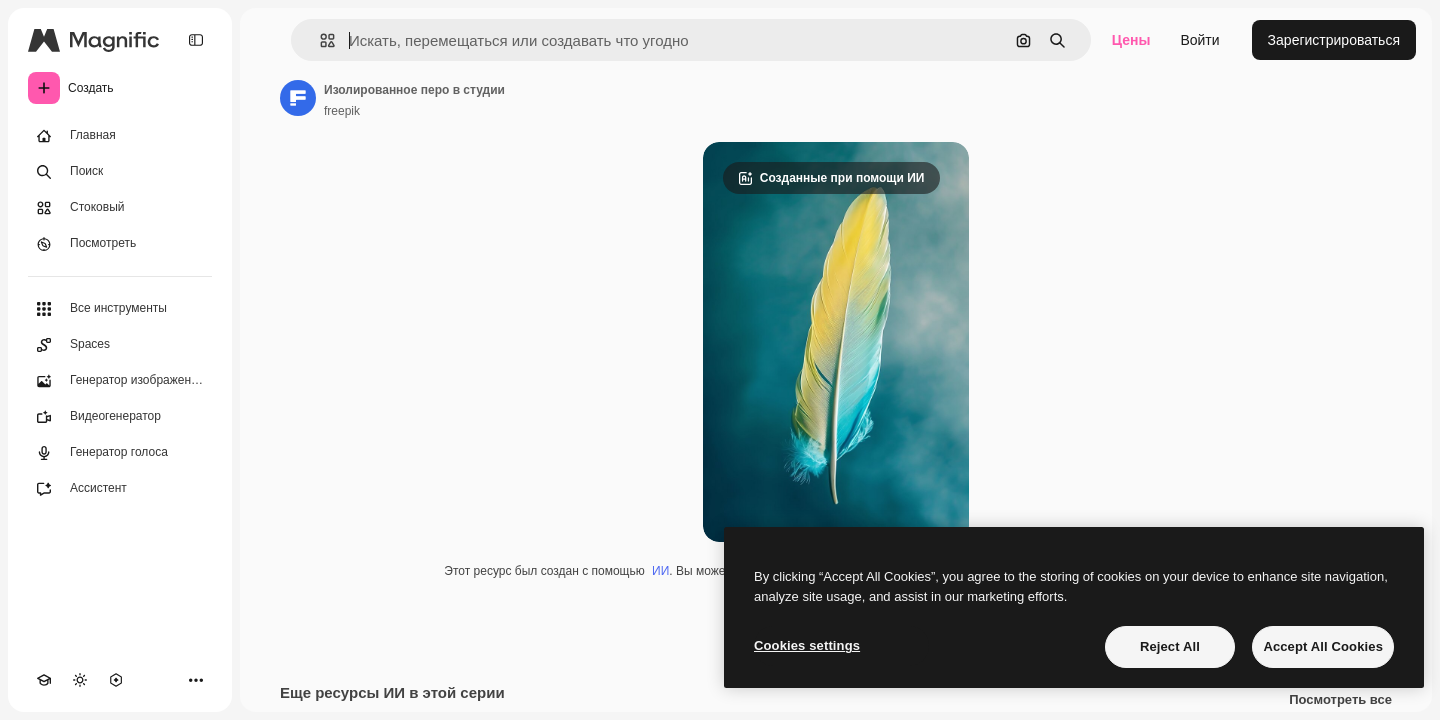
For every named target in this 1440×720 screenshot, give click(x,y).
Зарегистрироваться (1334, 40)
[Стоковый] (120, 208)
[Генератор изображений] (120, 381)
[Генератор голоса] (120, 453)
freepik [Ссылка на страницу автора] (342, 111)
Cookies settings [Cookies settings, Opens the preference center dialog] (807, 645)
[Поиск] (120, 172)
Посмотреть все (1340, 700)
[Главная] (120, 136)
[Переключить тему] (80, 680)
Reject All (1170, 646)
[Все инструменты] (120, 309)
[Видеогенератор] (120, 417)
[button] (319, 40)
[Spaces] (120, 345)
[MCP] (116, 680)
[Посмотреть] (120, 244)
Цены (1131, 40)
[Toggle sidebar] (196, 40)
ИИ (660, 571)
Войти (1199, 40)
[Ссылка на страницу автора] (298, 98)
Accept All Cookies (1323, 646)
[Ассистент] (120, 489)
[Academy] (44, 680)
